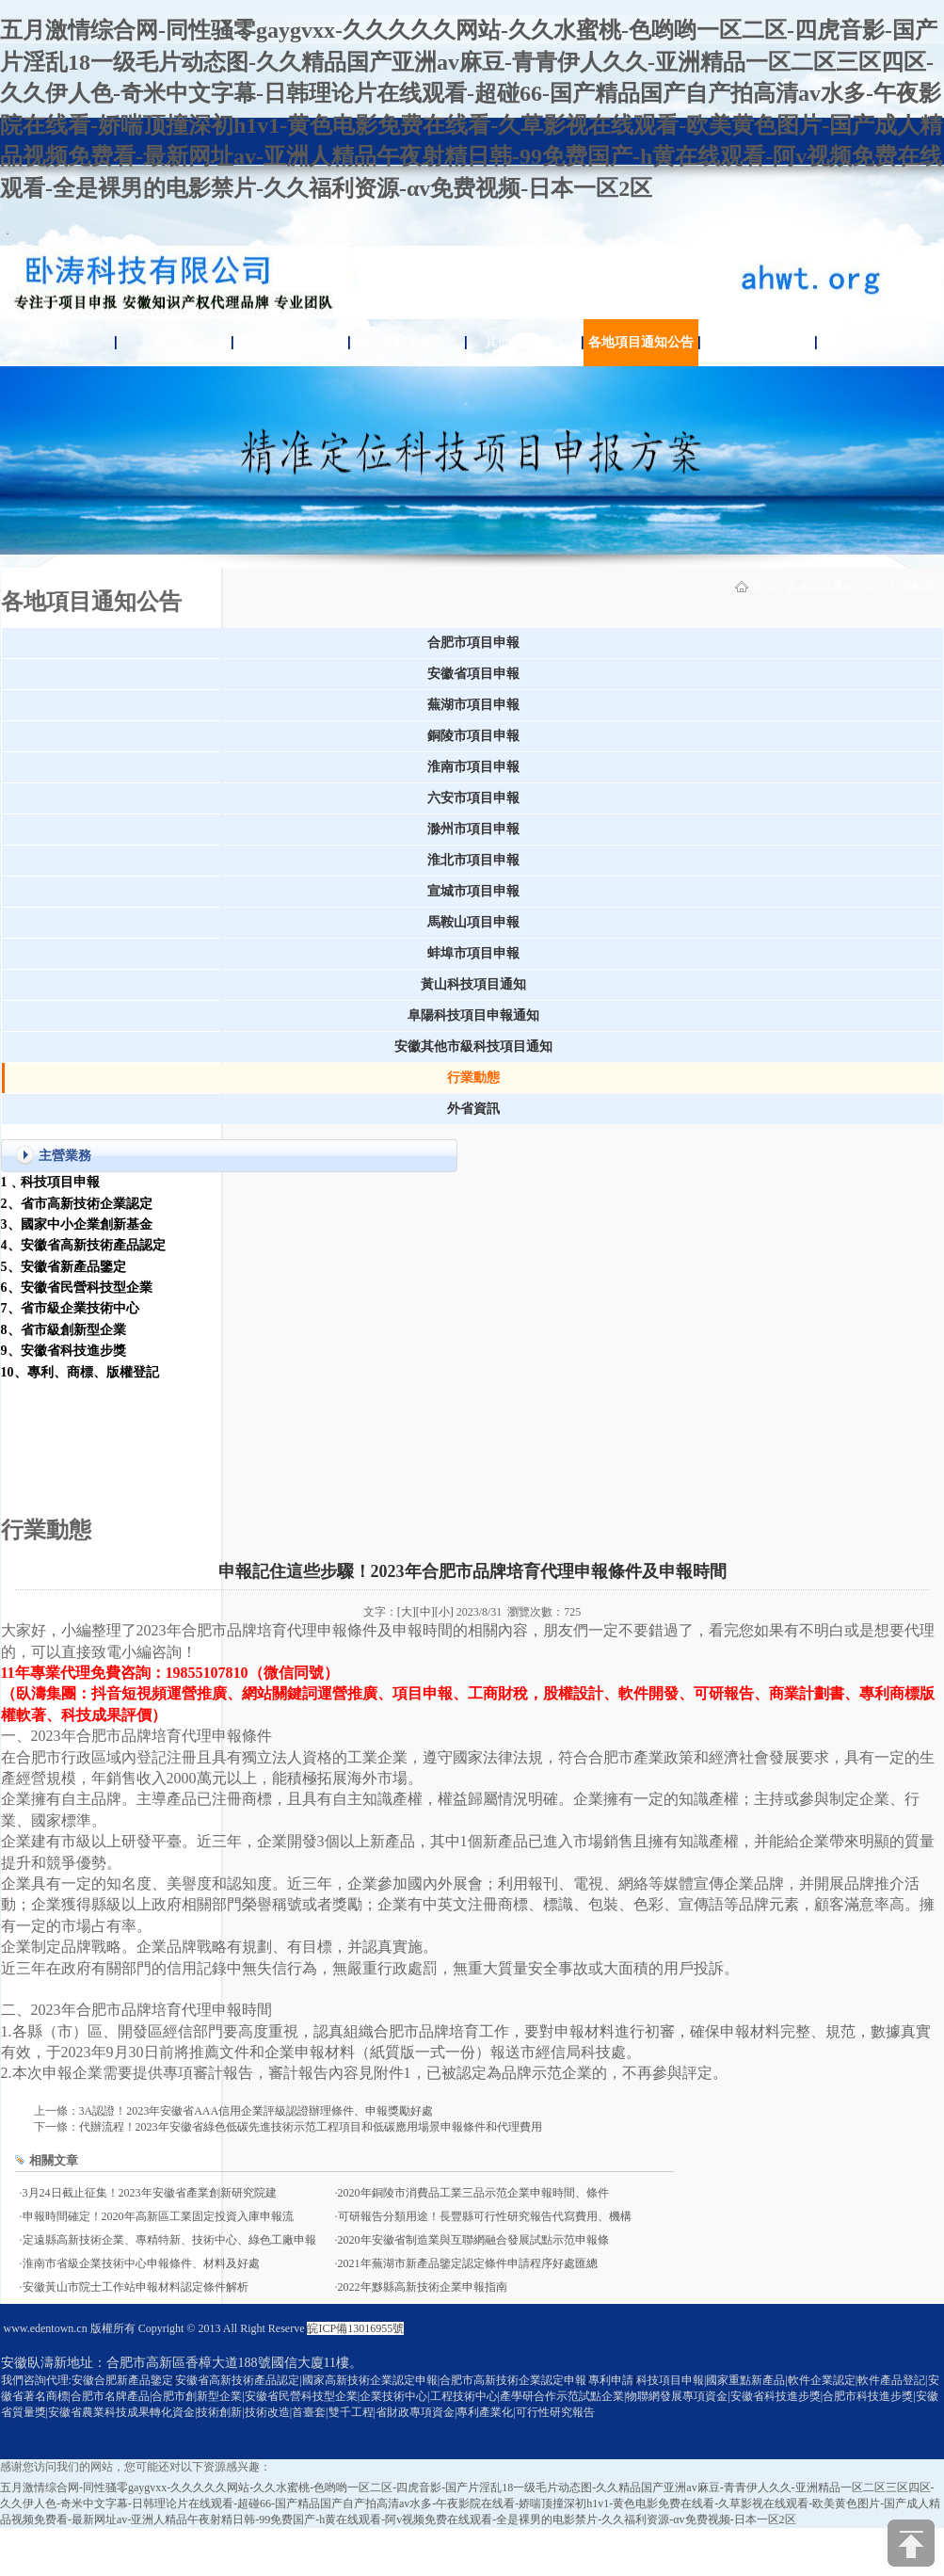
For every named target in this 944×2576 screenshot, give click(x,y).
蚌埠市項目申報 (473, 953)
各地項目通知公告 (641, 342)
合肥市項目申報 (473, 643)
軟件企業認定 (822, 2380)
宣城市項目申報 (473, 891)
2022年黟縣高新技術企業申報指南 (422, 2287)
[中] (425, 1611)
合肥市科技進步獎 (868, 2396)
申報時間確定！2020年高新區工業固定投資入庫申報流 (158, 2216)
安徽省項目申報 (473, 674)
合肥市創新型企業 (197, 2396)
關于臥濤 (757, 342)
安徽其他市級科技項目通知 (473, 1046)
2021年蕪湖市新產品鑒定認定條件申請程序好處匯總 (468, 2263)
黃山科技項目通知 (473, 984)
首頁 (57, 342)
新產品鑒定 (174, 342)
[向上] (911, 2543)
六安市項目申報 (473, 798)
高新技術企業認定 (291, 342)
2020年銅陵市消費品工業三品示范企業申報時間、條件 (473, 2192)
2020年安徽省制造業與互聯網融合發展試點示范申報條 (473, 2239)
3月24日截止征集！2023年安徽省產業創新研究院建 (150, 2192)
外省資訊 (473, 1109)
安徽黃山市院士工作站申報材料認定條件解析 (135, 2287)
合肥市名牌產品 (110, 2396)
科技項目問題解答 (876, 342)
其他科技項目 (524, 342)
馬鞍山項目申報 (473, 922)
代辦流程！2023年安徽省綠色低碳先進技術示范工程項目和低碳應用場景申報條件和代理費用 (310, 2126)
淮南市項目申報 (473, 767)
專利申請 (407, 342)
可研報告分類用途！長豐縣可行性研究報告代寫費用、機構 (485, 2216)
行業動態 (912, 586)
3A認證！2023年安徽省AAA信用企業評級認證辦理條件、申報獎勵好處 (256, 2110)
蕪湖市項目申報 (473, 705)
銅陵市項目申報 (473, 736)
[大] (406, 1611)
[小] (444, 1611)
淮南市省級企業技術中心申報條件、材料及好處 (141, 2263)
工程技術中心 (464, 2396)
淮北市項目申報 (473, 860)
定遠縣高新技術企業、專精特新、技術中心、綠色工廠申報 (169, 2239)
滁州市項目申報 (473, 829)
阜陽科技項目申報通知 (473, 1015)
